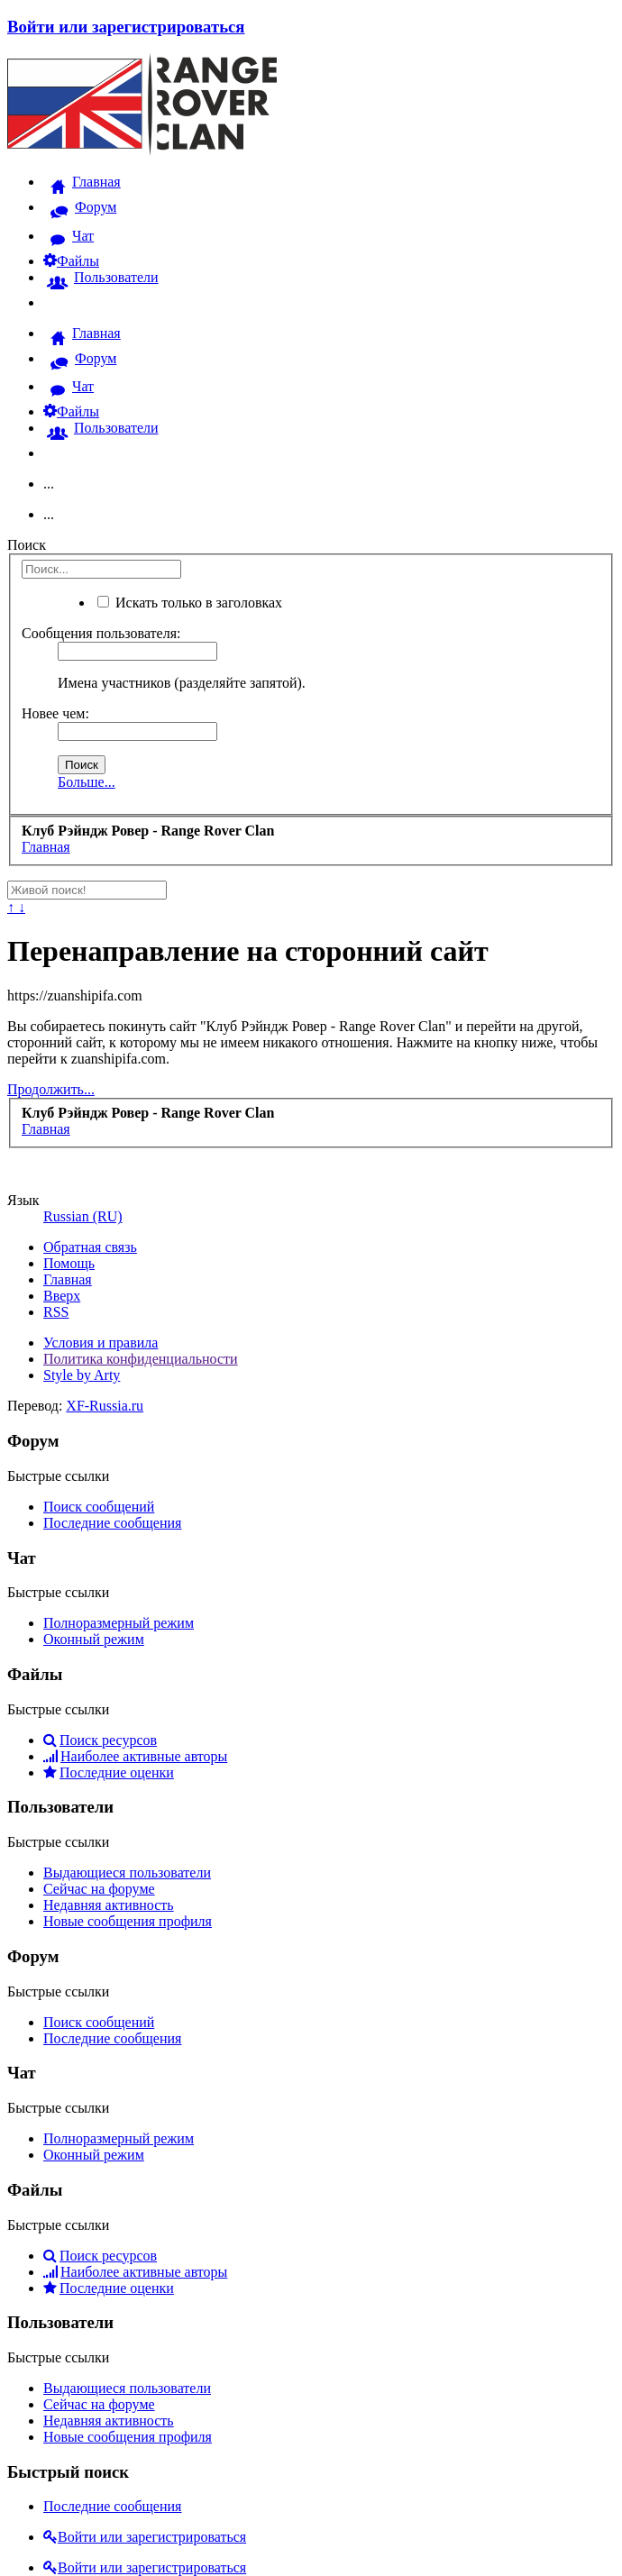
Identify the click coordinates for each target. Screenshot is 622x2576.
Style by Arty (81, 1375)
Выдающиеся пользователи (127, 1872)
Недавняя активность (108, 1905)
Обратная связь (90, 1247)
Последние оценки (108, 1772)
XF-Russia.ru (104, 1405)
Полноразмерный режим (118, 1623)
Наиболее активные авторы (135, 1756)
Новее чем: (55, 713)
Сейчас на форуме (99, 1888)
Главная (67, 1279)
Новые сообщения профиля (127, 1921)
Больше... (86, 782)
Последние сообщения (112, 1522)
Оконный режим (93, 1639)
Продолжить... (51, 1089)
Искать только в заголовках (189, 602)
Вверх (61, 1295)
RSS (56, 1312)
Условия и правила (100, 1342)
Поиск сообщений (98, 1506)
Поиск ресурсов (100, 1740)
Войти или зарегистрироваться (125, 26)
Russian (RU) (83, 1216)
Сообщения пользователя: (101, 633)
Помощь (69, 1263)
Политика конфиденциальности (140, 1358)
